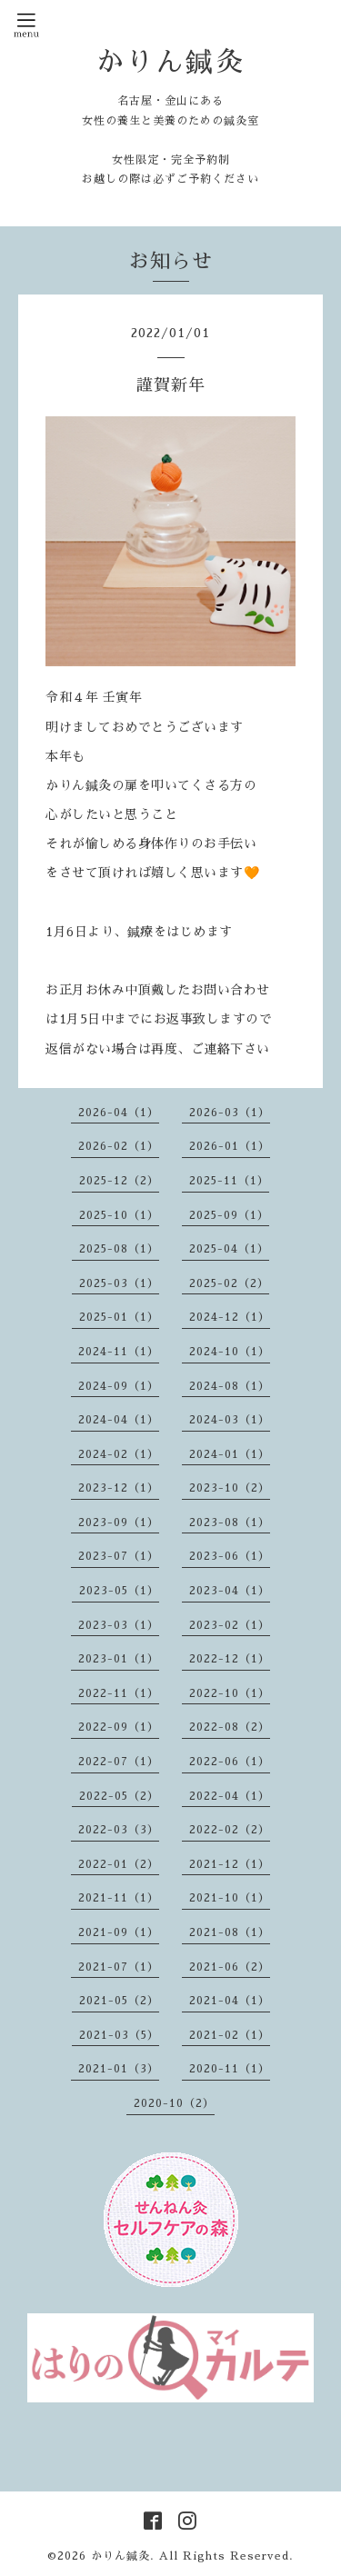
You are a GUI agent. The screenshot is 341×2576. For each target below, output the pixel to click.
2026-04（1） (118, 1112)
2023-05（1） (119, 1590)
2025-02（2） (229, 1283)
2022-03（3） (118, 1829)
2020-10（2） (174, 2103)
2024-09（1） (118, 1386)
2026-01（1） (229, 1146)
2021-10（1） (229, 1897)
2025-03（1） (119, 1283)
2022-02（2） (229, 1829)
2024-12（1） (229, 1317)
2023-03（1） (118, 1625)
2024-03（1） (229, 1419)
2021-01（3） (118, 2068)
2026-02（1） (118, 1146)
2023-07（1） (118, 1556)
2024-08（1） (229, 1386)
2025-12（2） (119, 1180)
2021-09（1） (118, 1932)
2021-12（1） (229, 1864)
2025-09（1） (229, 1215)
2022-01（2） (118, 1864)
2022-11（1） (118, 1693)
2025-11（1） (229, 1180)
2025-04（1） (229, 1248)
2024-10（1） (229, 1351)
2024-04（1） (118, 1419)
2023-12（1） (118, 1488)
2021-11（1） (118, 1897)
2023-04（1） (229, 1590)
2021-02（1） (229, 2035)
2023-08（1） (229, 1522)
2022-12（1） (229, 1658)
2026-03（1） (229, 1112)
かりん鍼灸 (170, 61)
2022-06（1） (229, 1761)
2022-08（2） (229, 1727)
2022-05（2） (119, 1796)
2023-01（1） (118, 1658)
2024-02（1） (118, 1454)
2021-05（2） (119, 2000)
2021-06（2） (229, 1967)
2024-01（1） (229, 1454)
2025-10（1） (119, 1215)
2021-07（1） (118, 1967)
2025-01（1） (119, 1317)
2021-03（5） (119, 2035)
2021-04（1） (229, 2000)
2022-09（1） (118, 1727)
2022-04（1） (229, 1796)
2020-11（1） (229, 2068)
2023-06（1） (229, 1556)
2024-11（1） (118, 1351)
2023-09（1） (118, 1522)
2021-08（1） (229, 1932)
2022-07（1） (118, 1761)
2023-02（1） (229, 1625)
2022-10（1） (229, 1693)
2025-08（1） (119, 1248)
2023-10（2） (229, 1488)
